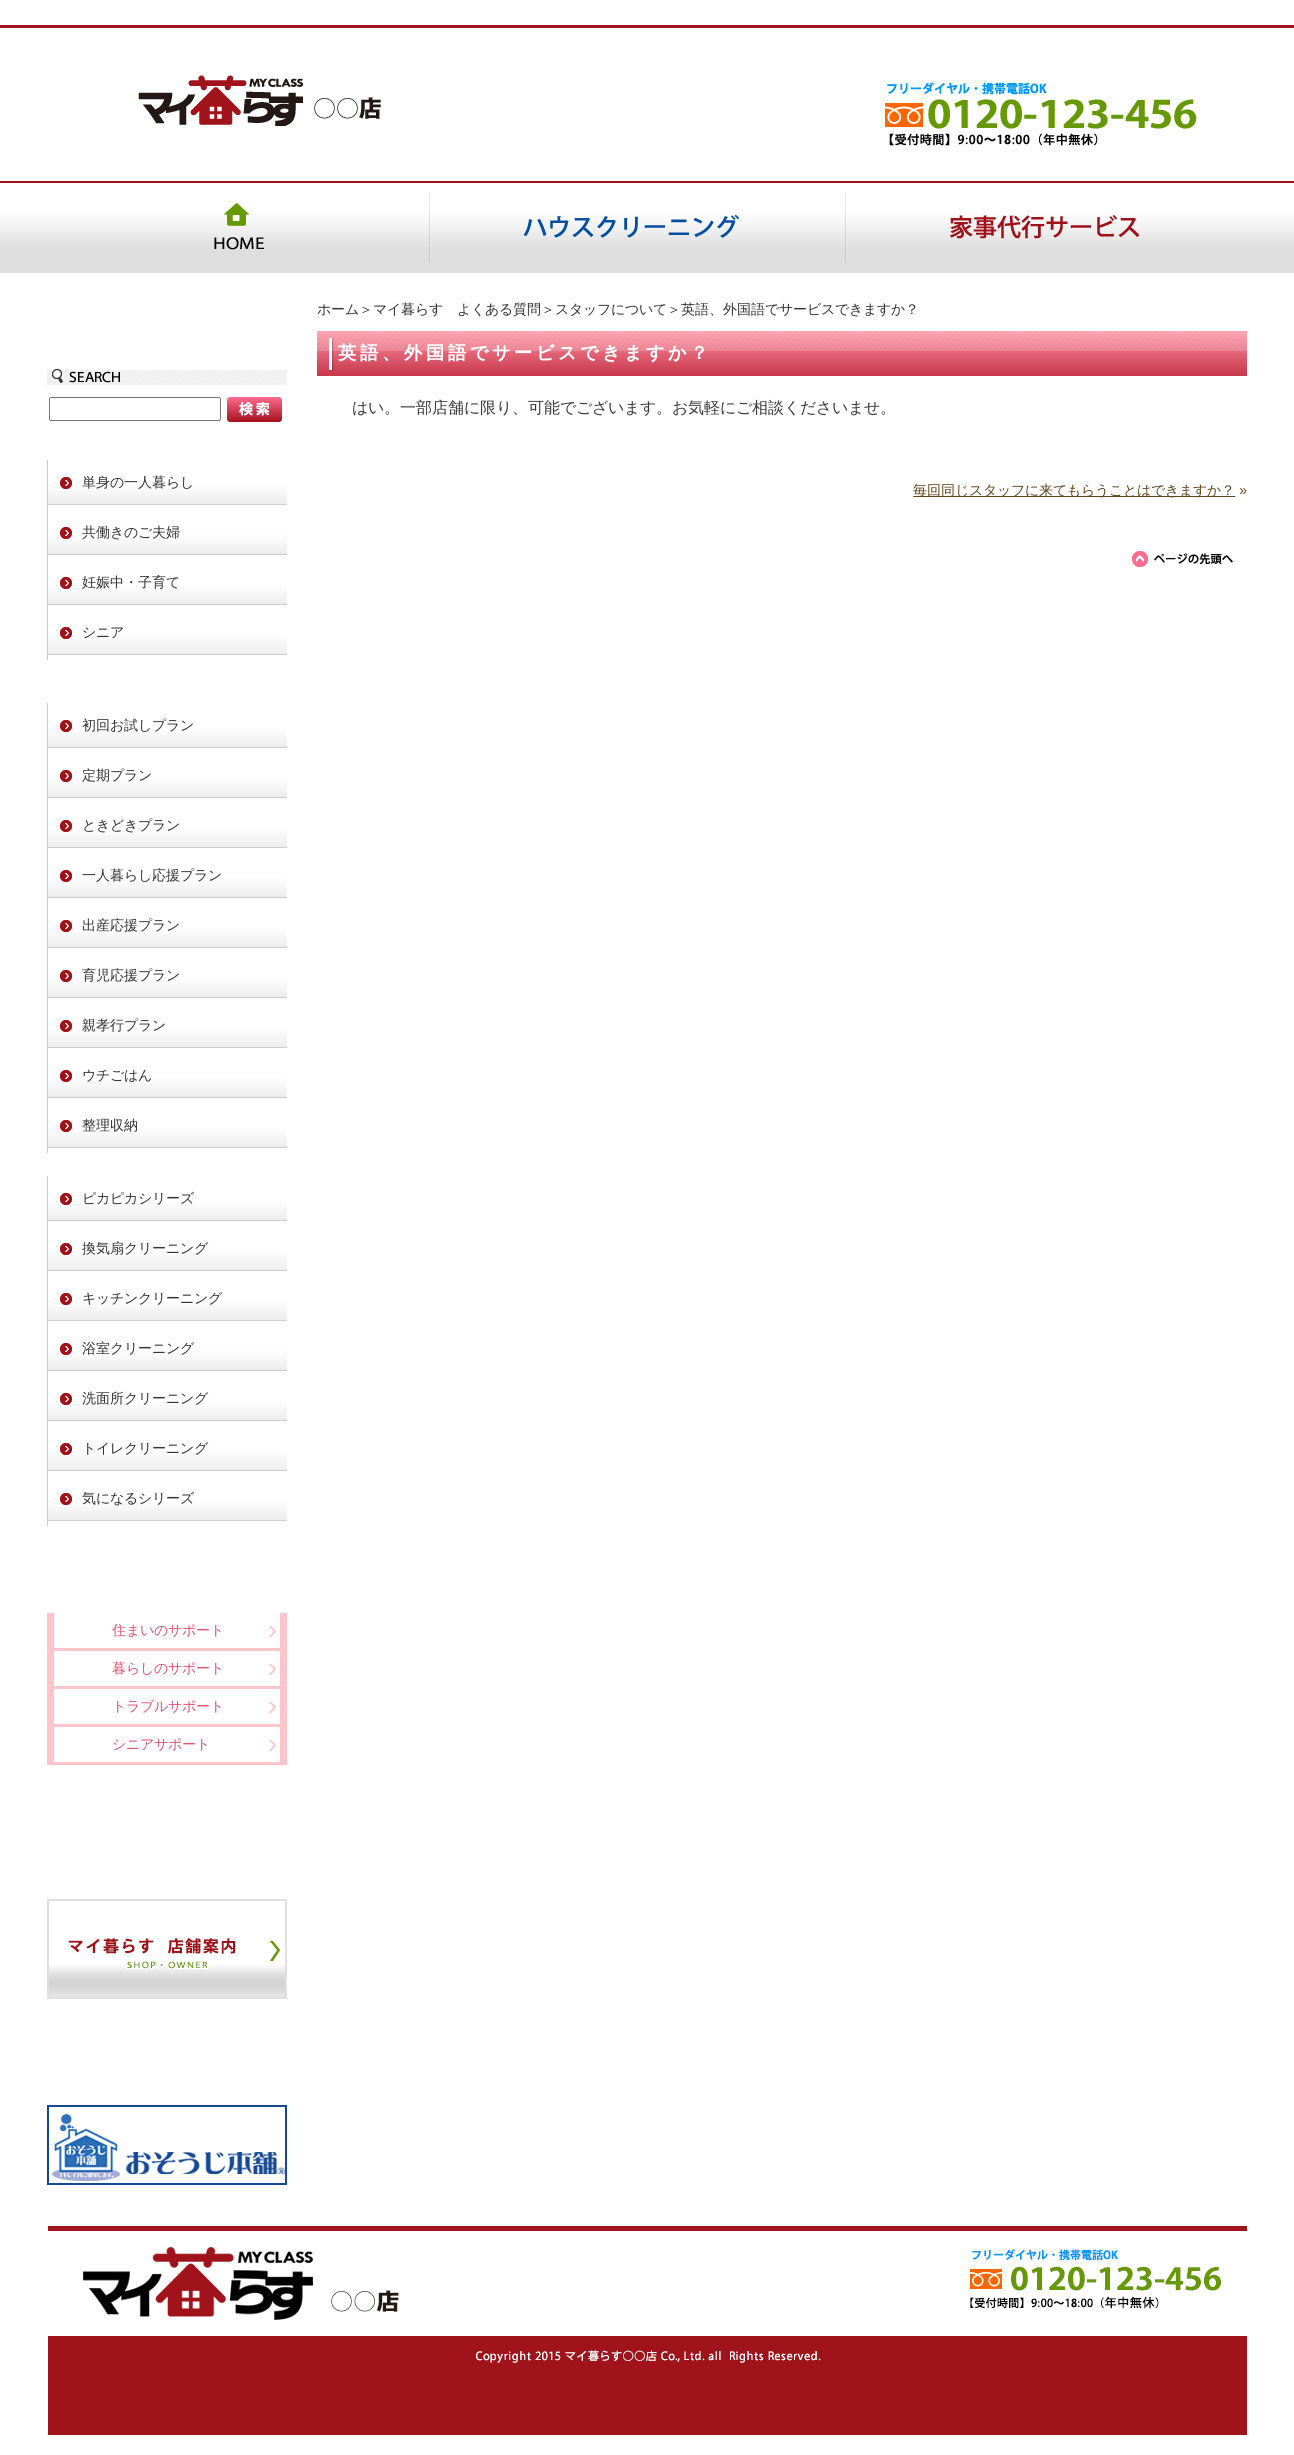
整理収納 (110, 1125)
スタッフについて (611, 309)
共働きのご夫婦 (131, 532)
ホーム (338, 309)
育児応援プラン (131, 975)
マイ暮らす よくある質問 (457, 309)
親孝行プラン (124, 1025)
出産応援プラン (131, 925)
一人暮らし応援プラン (152, 875)
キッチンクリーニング (152, 1298)
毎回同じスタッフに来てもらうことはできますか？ (1074, 490)
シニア (103, 632)
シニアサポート (161, 1744)
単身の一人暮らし (138, 482)
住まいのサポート (168, 1630)
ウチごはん (117, 1075)
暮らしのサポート (168, 1668)
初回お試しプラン (138, 725)
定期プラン (117, 775)
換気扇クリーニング (145, 1248)
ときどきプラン (131, 825)
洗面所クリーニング (145, 1398)
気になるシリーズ (138, 1498)
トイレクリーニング (145, 1448)
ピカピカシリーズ (138, 1198)
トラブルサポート (168, 1706)
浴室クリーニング (138, 1348)
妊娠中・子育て (131, 582)
